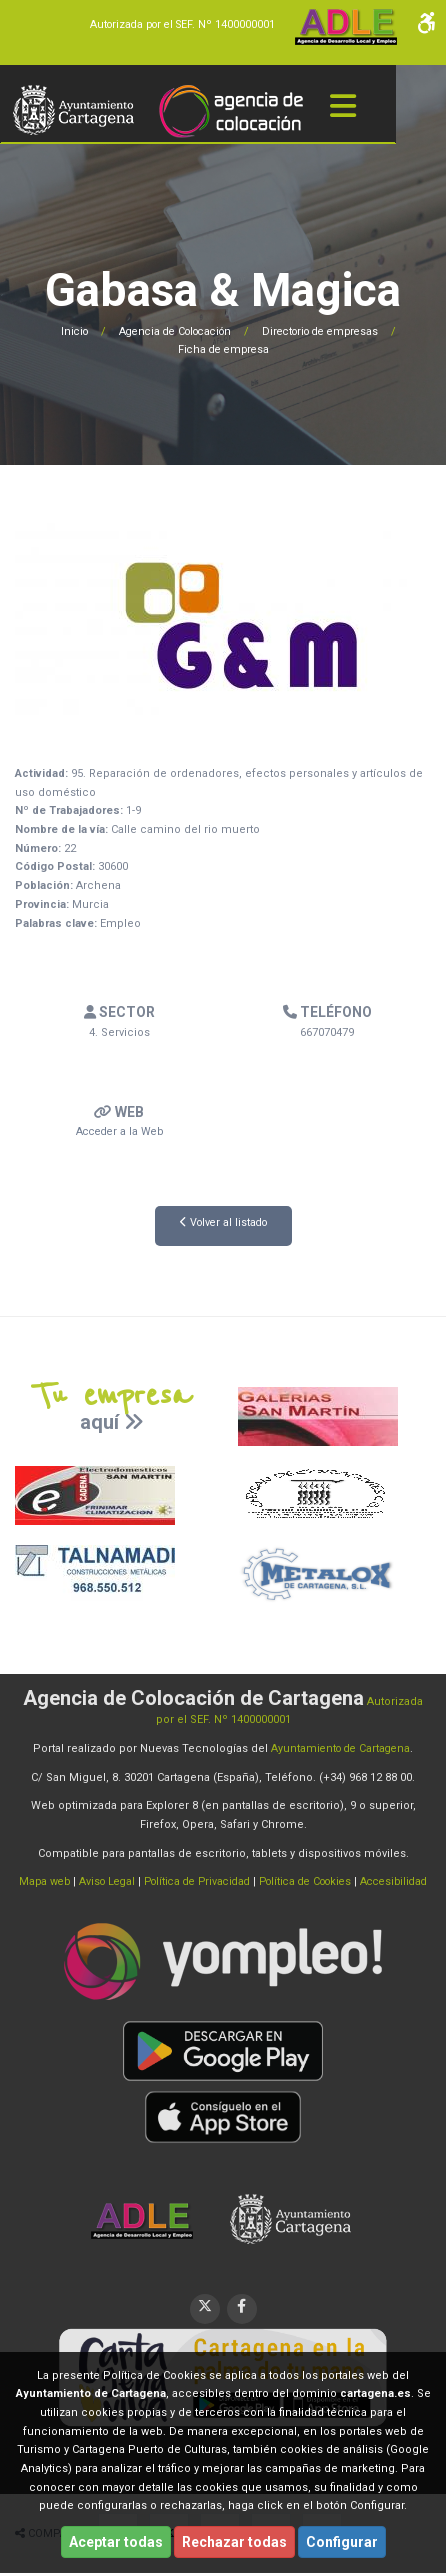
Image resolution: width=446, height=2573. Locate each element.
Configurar (342, 2542)
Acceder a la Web (119, 1131)
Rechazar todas (234, 2542)
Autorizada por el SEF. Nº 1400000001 (178, 24)
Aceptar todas (116, 2542)
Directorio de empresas (327, 331)
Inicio (62, 331)
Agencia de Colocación (170, 331)
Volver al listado (223, 1222)
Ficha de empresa (223, 349)
